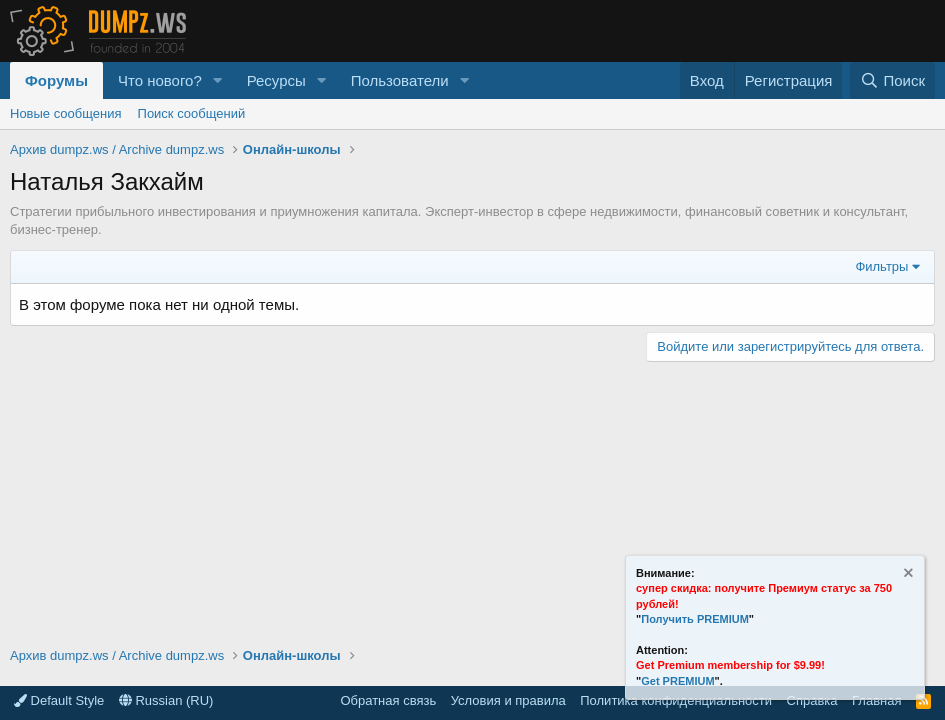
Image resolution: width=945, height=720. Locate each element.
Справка (812, 700)
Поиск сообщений (192, 113)
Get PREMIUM (677, 681)
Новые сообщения (66, 113)
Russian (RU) (166, 700)
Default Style (59, 700)
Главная (876, 700)
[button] (218, 80)
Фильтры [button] (881, 266)
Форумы (56, 80)
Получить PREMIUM (695, 619)
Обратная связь (388, 700)
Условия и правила (508, 700)
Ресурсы (276, 80)
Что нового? (160, 80)
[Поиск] (892, 80)
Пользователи (400, 80)
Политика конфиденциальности (676, 700)
